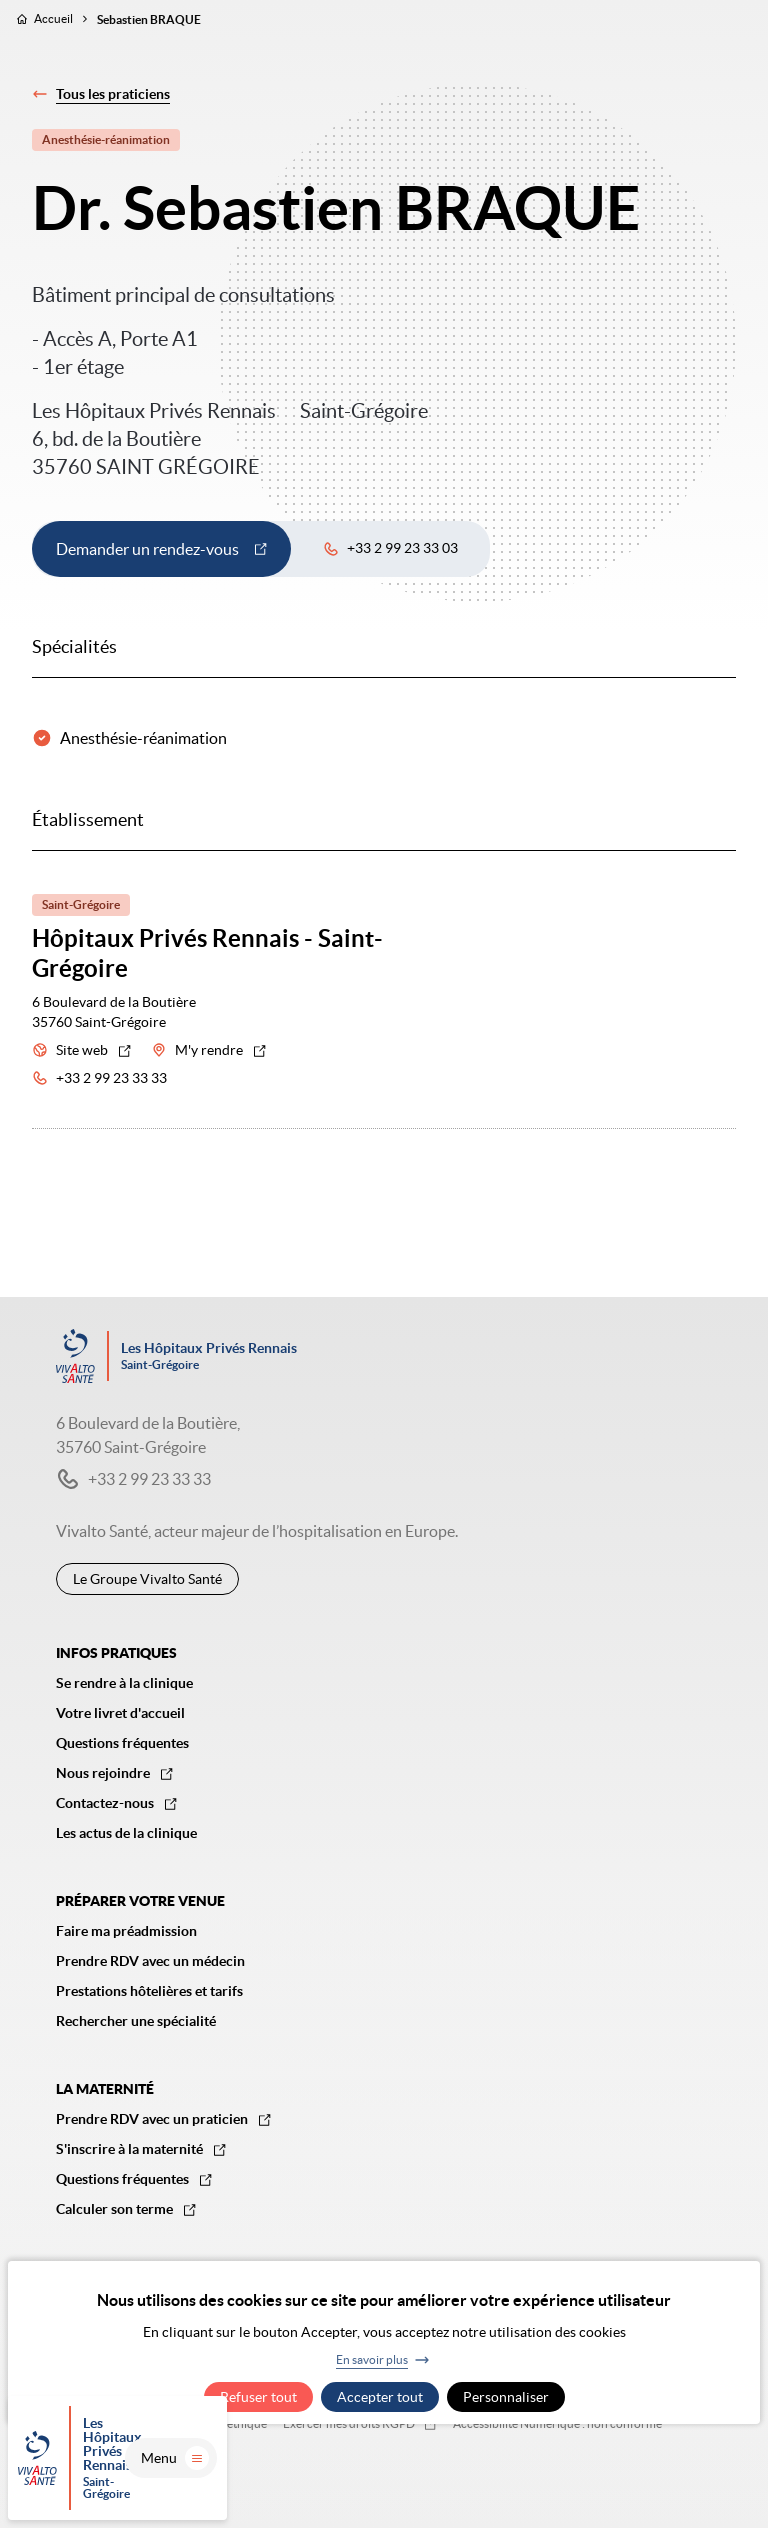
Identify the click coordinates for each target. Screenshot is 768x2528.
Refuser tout (258, 2397)
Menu (708, 2483)
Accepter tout (380, 2397)
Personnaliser (506, 2397)
